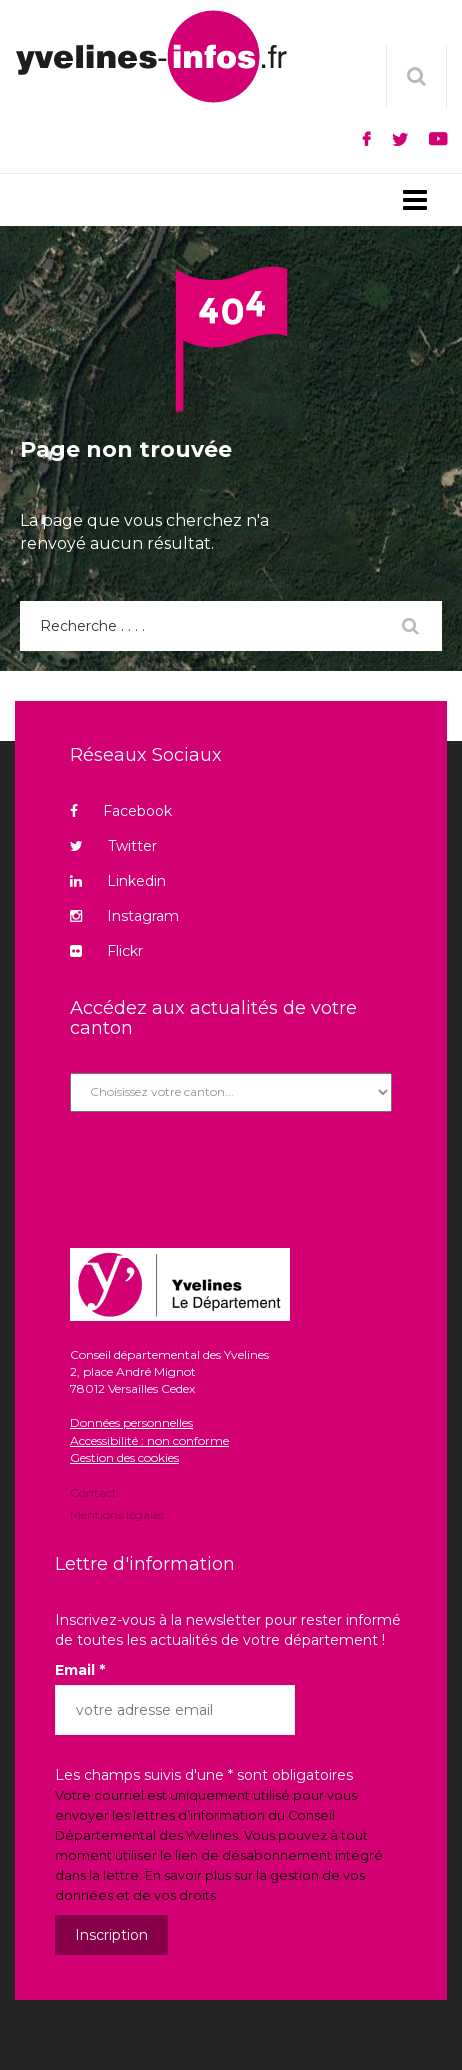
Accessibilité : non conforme (149, 1440)
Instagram (124, 916)
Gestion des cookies (124, 1457)
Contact (93, 1494)
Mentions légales (117, 1513)
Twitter (113, 846)
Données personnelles (131, 1422)
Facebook (121, 811)
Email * (80, 1670)
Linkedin (118, 881)
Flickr (106, 951)
